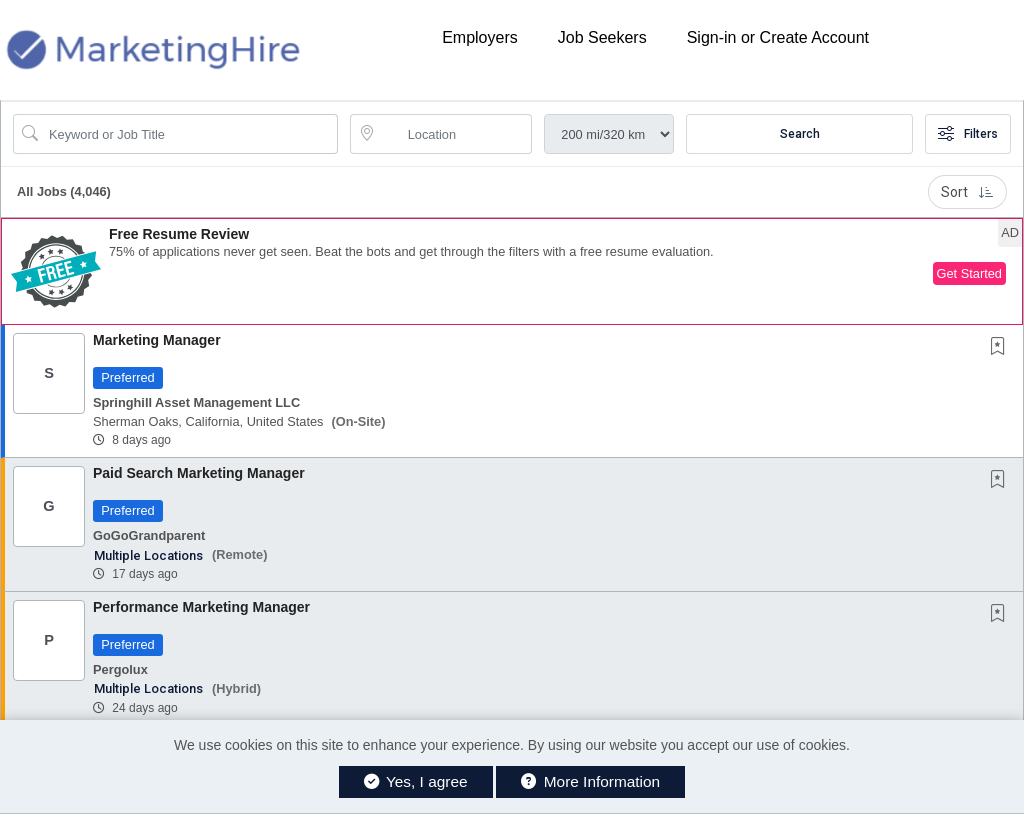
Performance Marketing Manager (201, 607)
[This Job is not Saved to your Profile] (1002, 348)
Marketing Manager (157, 340)
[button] (512, 271)
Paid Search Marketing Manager (199, 473)
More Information (590, 781)
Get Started (969, 273)
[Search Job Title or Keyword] (189, 134)
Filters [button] (968, 134)
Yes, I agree (416, 781)
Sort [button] (967, 192)
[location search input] (455, 134)
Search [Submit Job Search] (800, 134)
